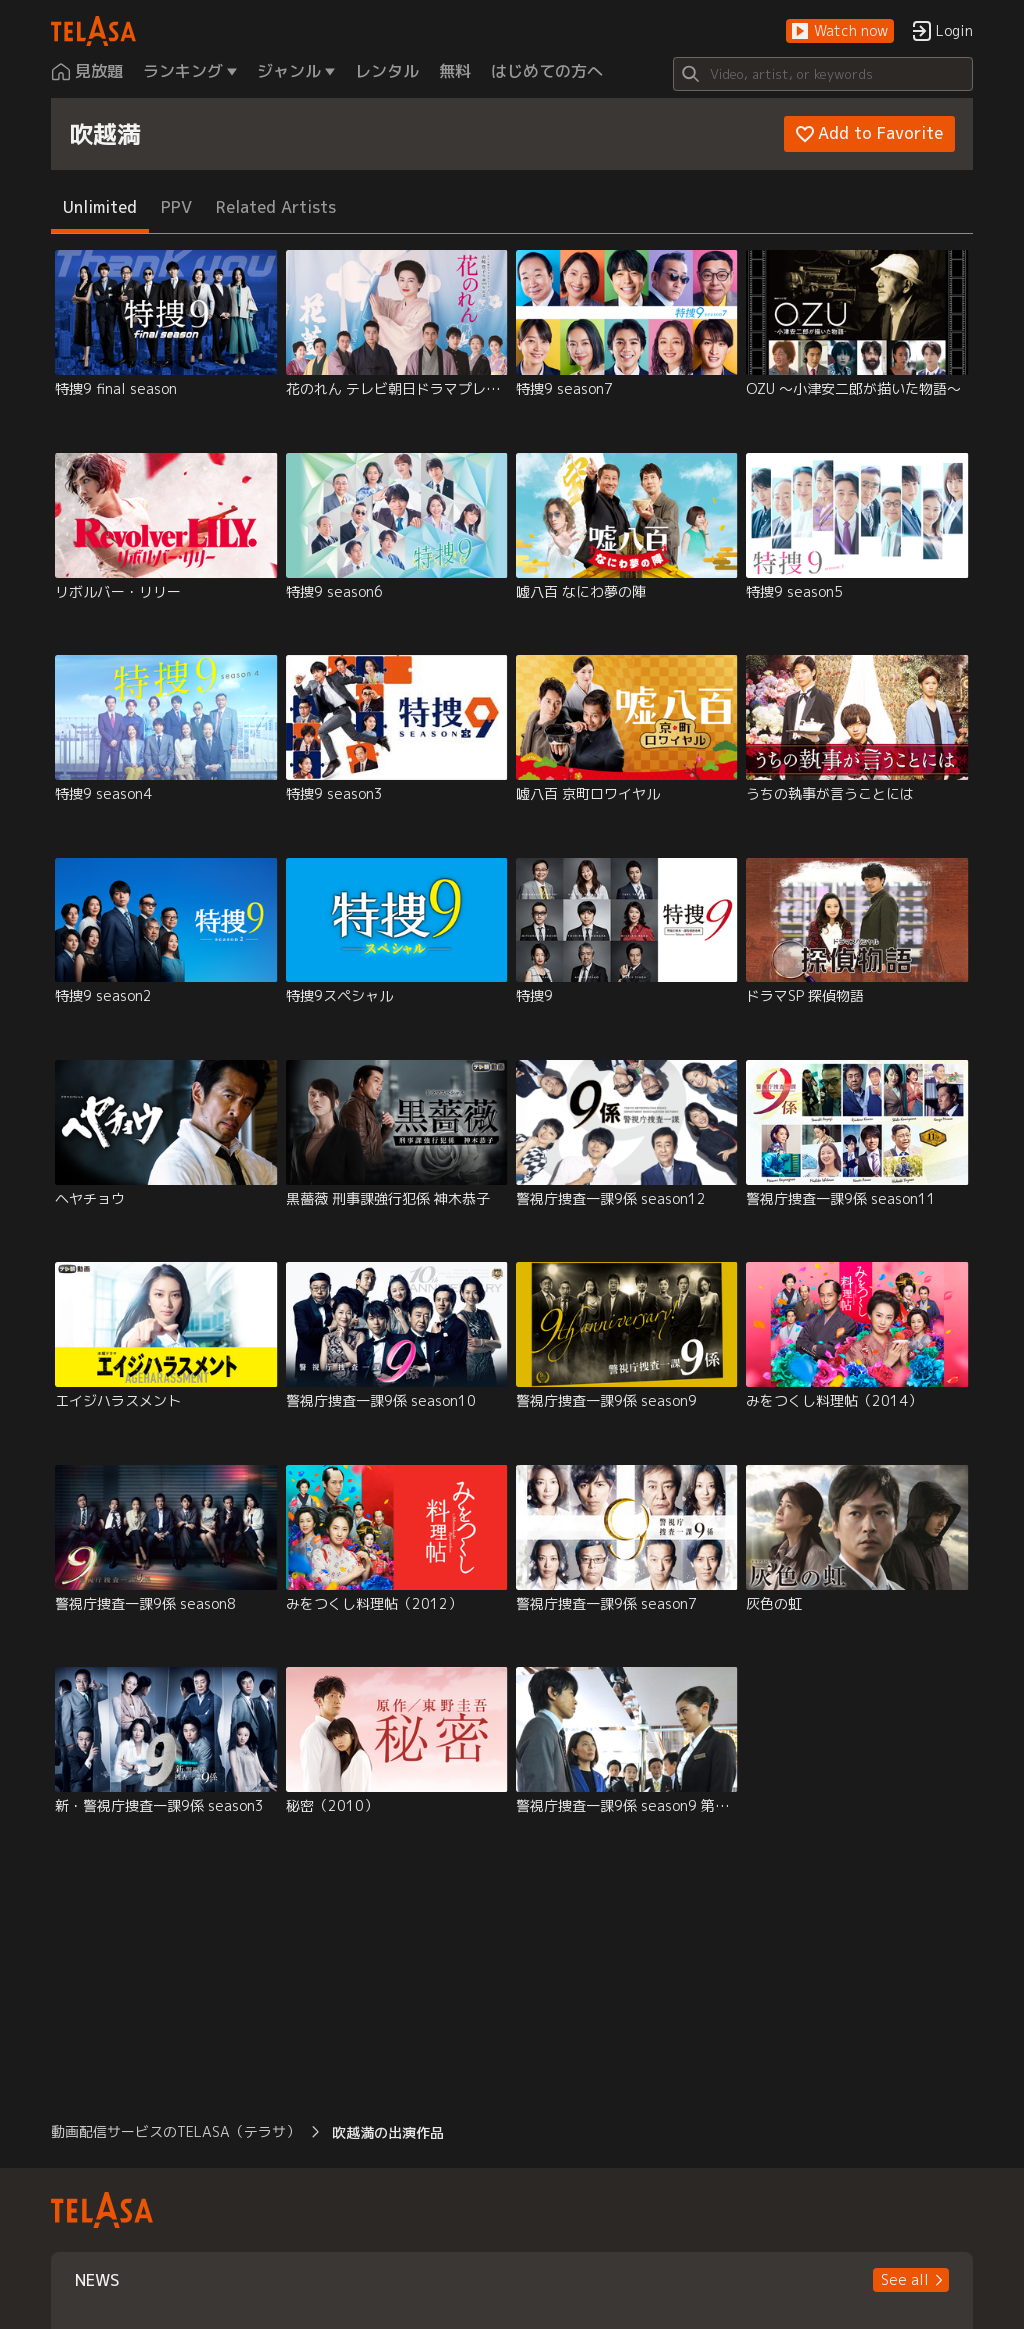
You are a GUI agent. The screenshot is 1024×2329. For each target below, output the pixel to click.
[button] (840, 31)
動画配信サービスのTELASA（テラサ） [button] (175, 2131)
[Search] (823, 74)
